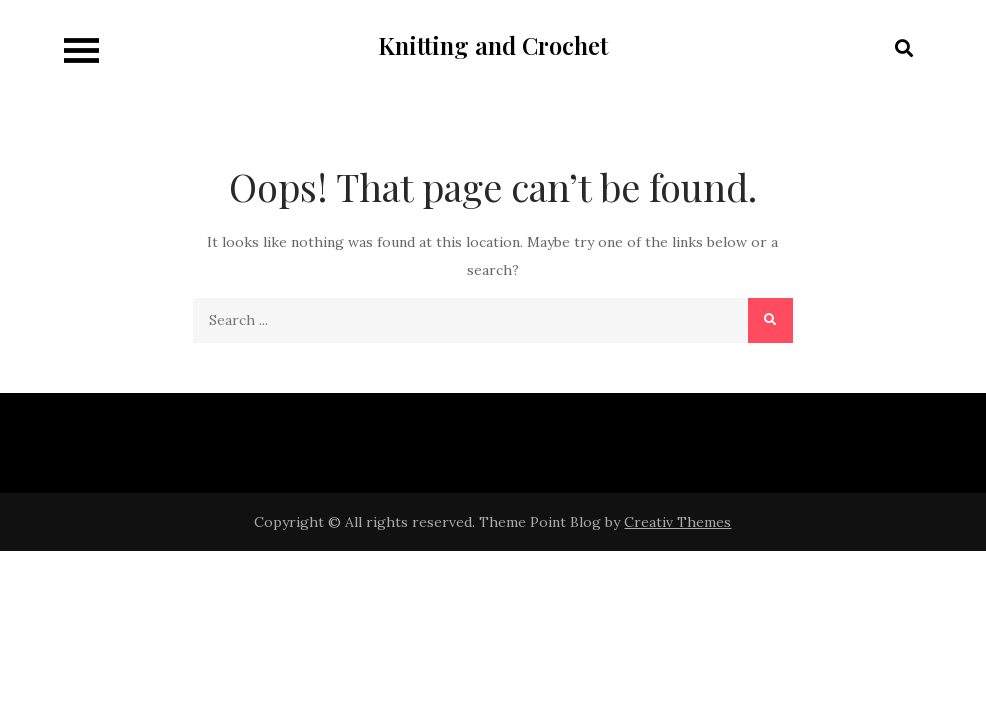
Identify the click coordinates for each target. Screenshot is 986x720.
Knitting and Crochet (493, 45)
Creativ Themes (677, 522)
